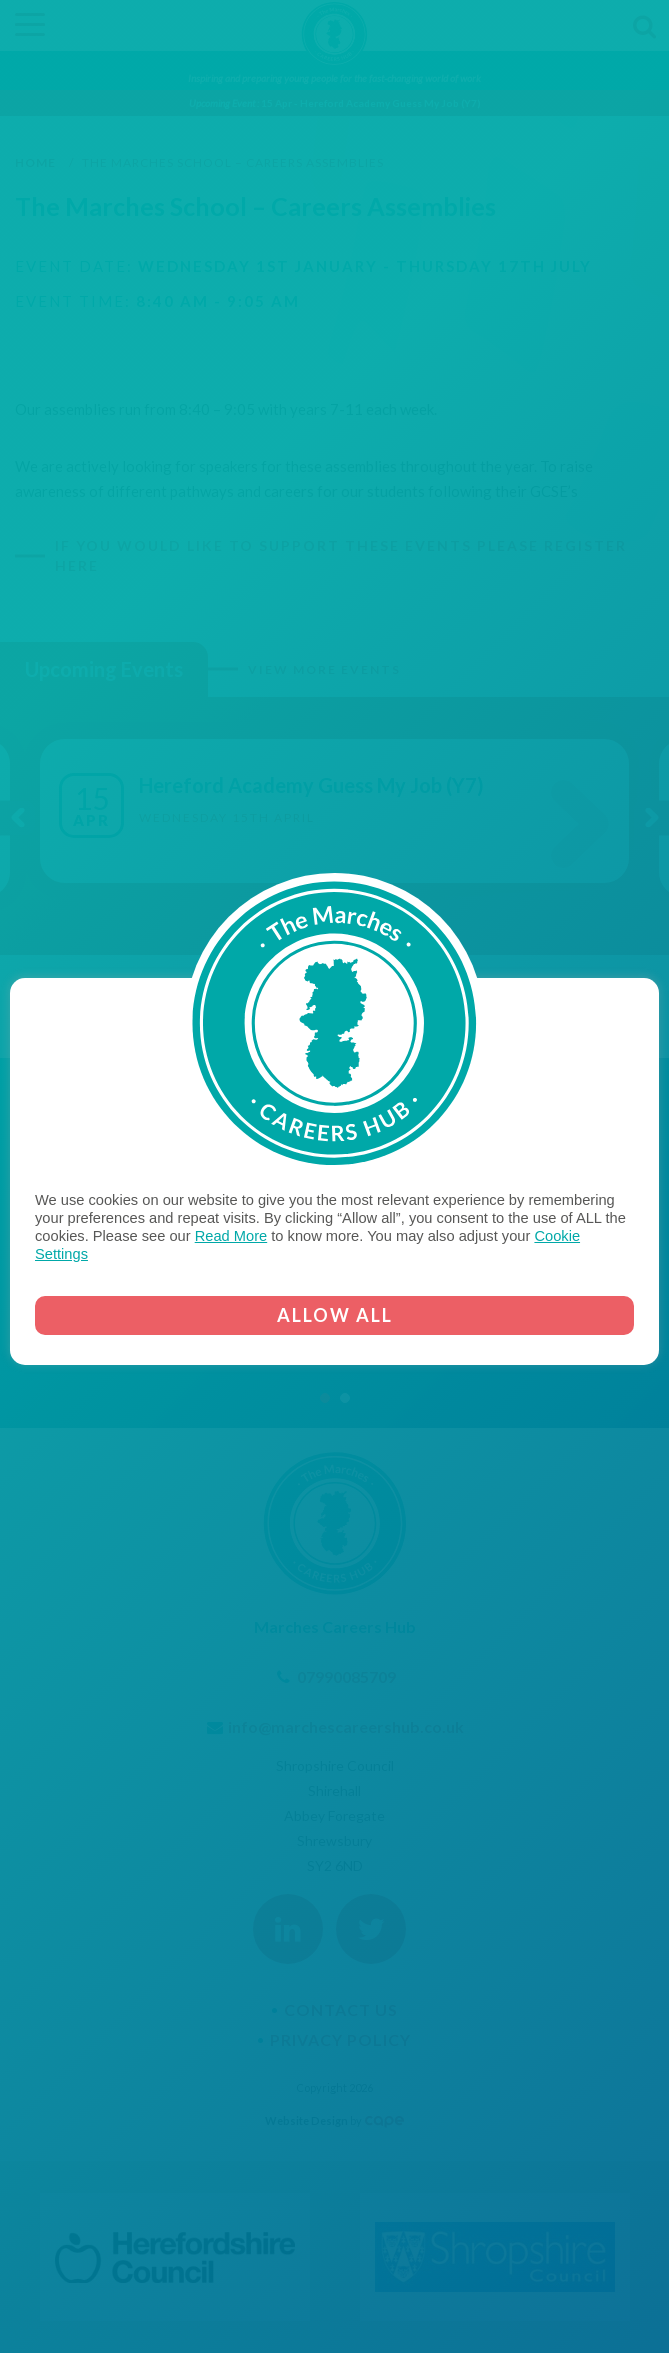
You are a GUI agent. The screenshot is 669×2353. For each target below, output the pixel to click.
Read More (231, 1236)
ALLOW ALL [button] (335, 1315)
